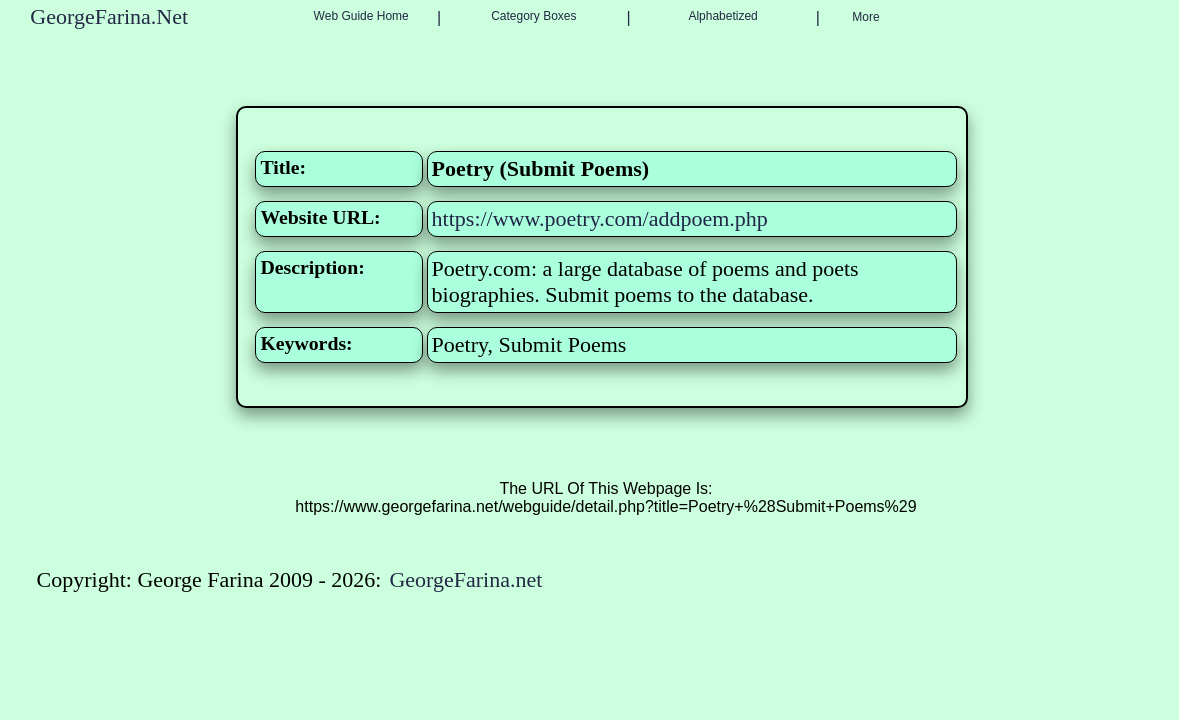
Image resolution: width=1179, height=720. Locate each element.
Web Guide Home (361, 16)
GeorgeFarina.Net (109, 16)
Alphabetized (722, 16)
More (865, 17)
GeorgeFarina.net (465, 579)
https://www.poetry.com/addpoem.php (600, 218)
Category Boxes (533, 16)
